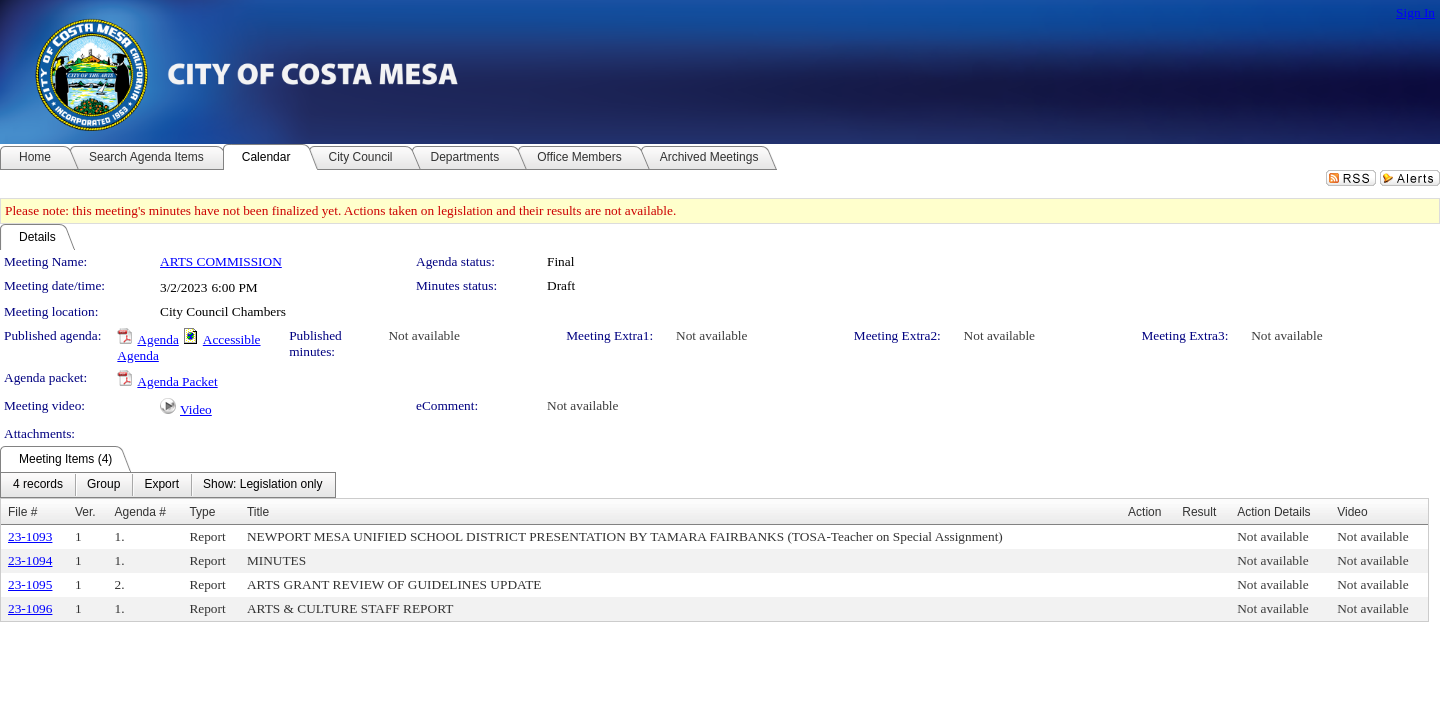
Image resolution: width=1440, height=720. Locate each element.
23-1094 (30, 560)
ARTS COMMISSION (221, 261)
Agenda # (140, 512)
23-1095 (30, 584)
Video (196, 409)
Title (258, 512)
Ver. (85, 512)
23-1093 (30, 536)
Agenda (157, 339)
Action (1144, 512)
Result (1199, 512)
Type (202, 512)
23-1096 (30, 608)
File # (22, 512)
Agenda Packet (177, 381)
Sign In (1415, 12)
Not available (423, 335)
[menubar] (168, 485)
